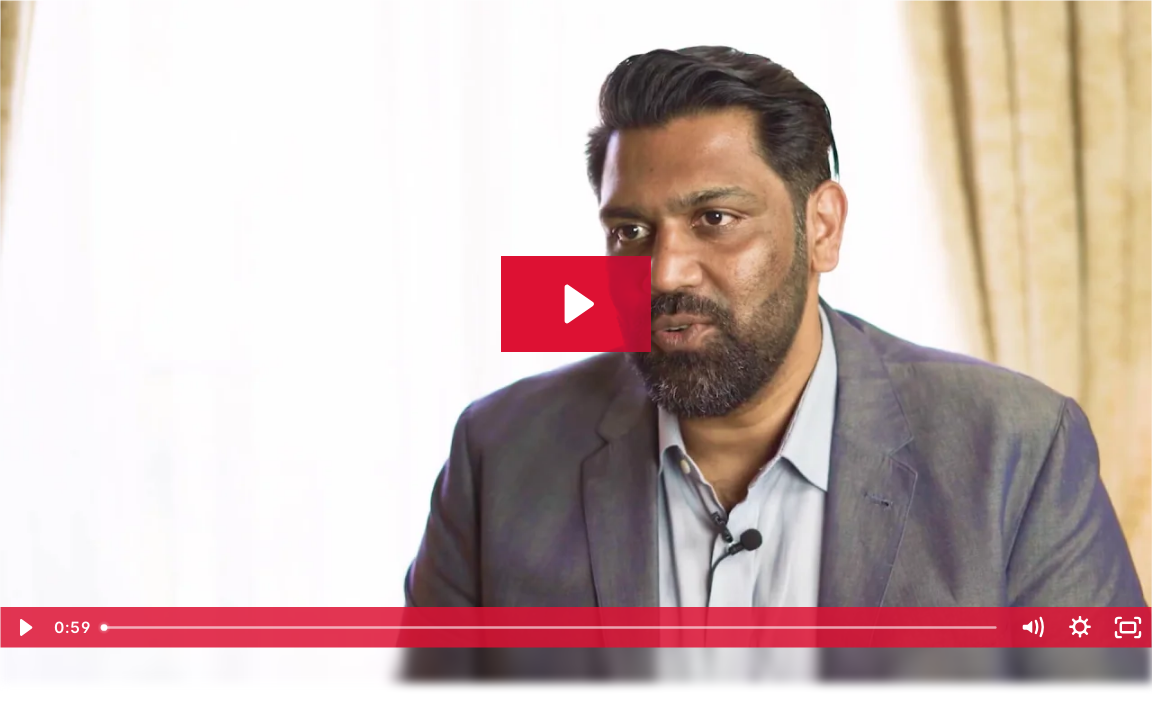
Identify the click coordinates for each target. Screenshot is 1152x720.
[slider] (550, 627)
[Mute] (1032, 627)
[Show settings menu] (1080, 627)
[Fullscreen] (1128, 627)
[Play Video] (24, 627)
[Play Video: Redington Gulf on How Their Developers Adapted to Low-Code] (576, 304)
